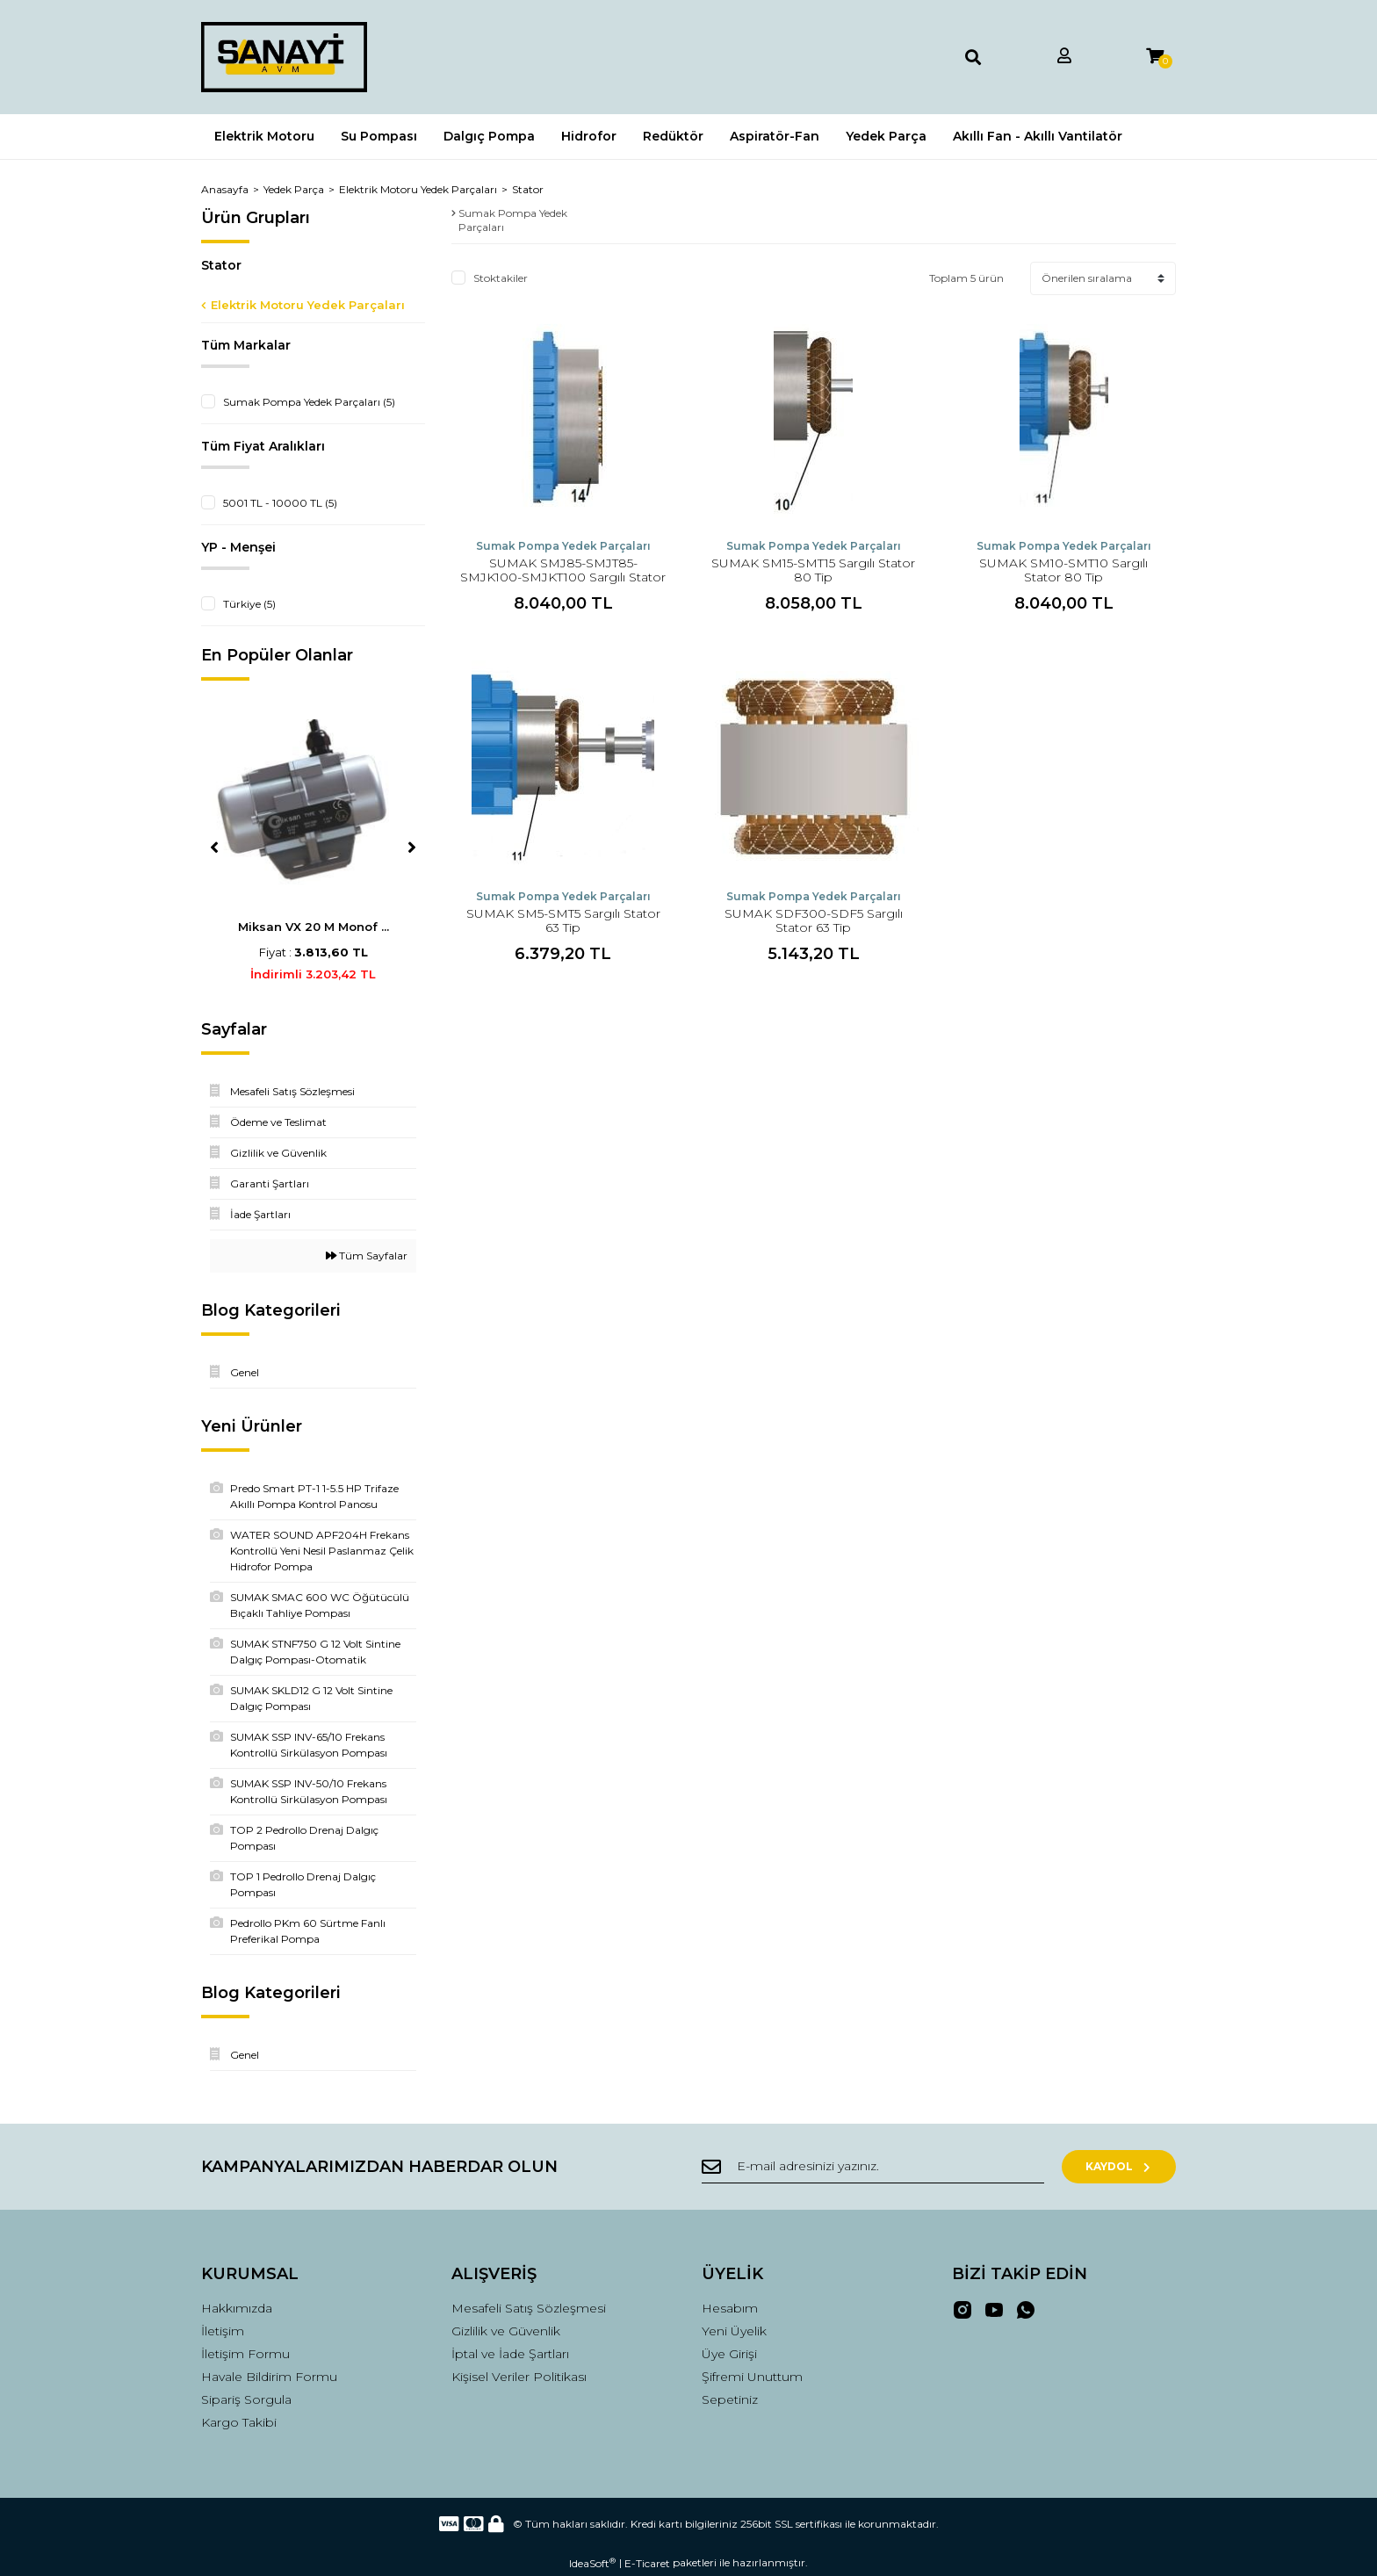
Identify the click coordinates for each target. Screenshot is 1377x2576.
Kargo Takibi (239, 2422)
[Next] (411, 847)
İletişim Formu (245, 2354)
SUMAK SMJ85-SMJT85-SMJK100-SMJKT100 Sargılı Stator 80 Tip (563, 577)
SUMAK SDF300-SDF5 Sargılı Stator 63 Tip (814, 920)
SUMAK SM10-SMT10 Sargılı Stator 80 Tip (1063, 570)
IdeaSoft (592, 2563)
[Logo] (284, 57)
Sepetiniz (730, 2399)
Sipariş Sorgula (246, 2399)
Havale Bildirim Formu (269, 2377)
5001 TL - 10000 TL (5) (280, 502)
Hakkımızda (236, 2308)
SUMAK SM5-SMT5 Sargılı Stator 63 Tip (563, 920)
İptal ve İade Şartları (510, 2354)
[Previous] (214, 847)
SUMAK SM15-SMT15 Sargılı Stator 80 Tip (813, 570)
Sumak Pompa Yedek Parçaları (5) (309, 401)
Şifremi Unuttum (752, 2377)
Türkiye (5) (249, 603)
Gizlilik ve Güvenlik (505, 2331)
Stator (528, 189)
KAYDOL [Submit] (1119, 2166)
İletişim (222, 2331)
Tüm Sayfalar (366, 1255)
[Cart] (1155, 57)
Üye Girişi (729, 2354)
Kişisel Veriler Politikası (519, 2377)
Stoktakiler (500, 278)
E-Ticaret (647, 2563)
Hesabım (730, 2308)
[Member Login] (1064, 57)
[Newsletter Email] (873, 2166)
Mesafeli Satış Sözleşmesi (528, 2308)
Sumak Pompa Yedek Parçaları (563, 545)
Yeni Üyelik (734, 2331)
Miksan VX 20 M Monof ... (313, 927)
